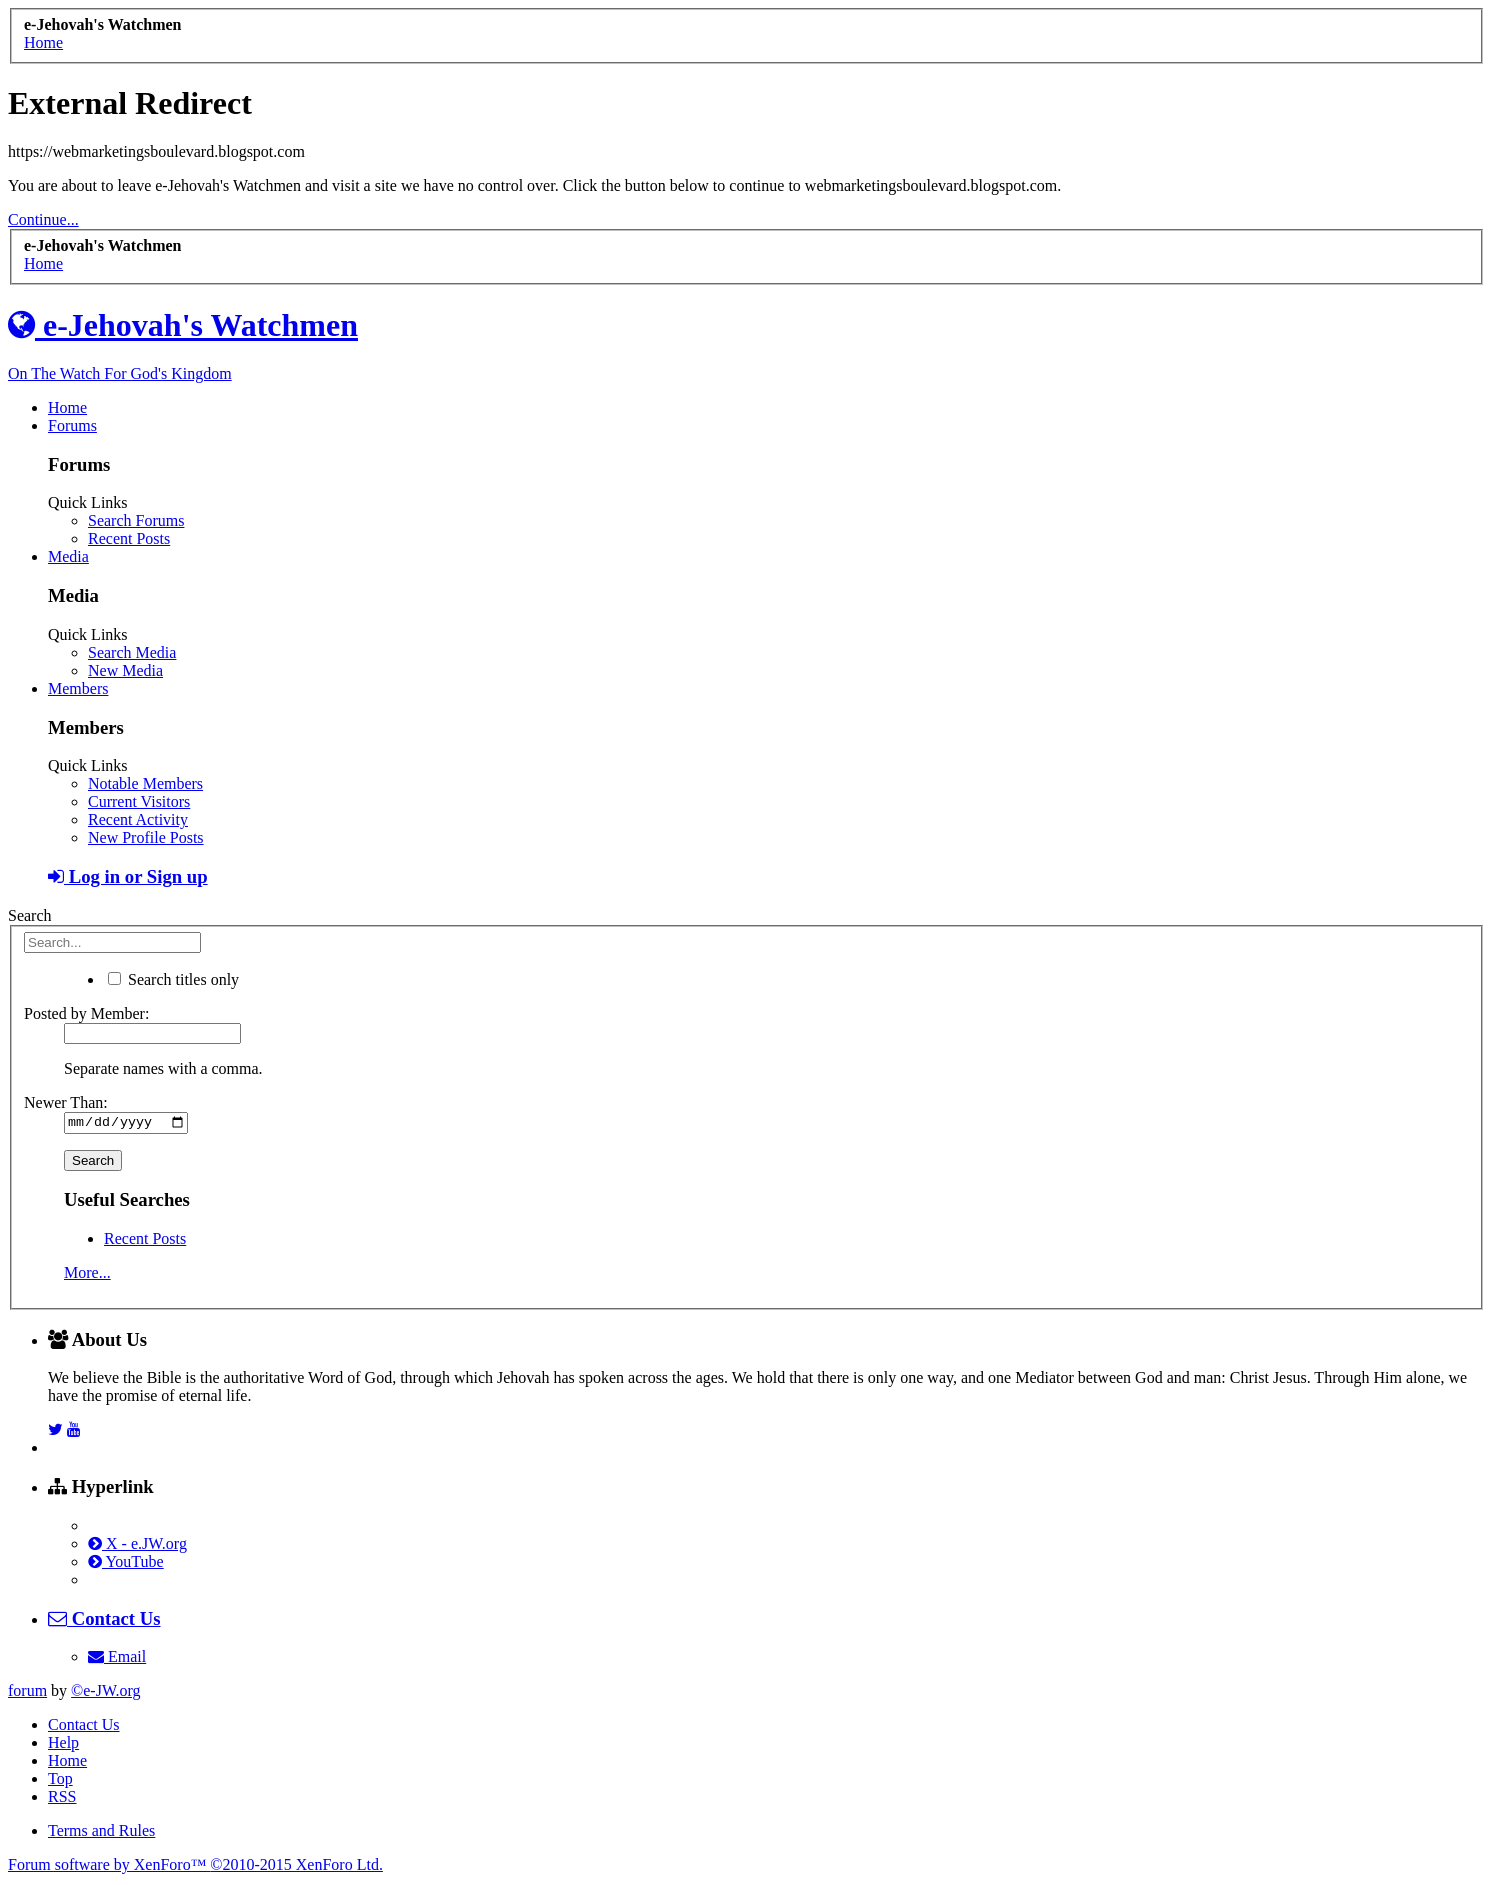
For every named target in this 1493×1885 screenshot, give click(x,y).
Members (78, 688)
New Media (125, 670)
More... (87, 1275)
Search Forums (136, 520)
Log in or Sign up (128, 876)
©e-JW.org (105, 1693)
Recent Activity (138, 819)
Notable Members (145, 783)
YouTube (126, 1564)
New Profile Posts (146, 837)
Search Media (132, 652)
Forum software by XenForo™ (195, 1867)
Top (60, 1781)
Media (68, 556)
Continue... (43, 219)
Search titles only (173, 979)
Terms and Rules (101, 1833)
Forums (72, 425)
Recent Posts (129, 538)
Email (117, 1659)
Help (63, 1745)
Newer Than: (66, 1102)
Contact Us (84, 1727)
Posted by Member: (86, 1013)
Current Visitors (139, 801)
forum (27, 1693)
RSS (62, 1799)
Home (67, 407)
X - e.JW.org (137, 1546)
